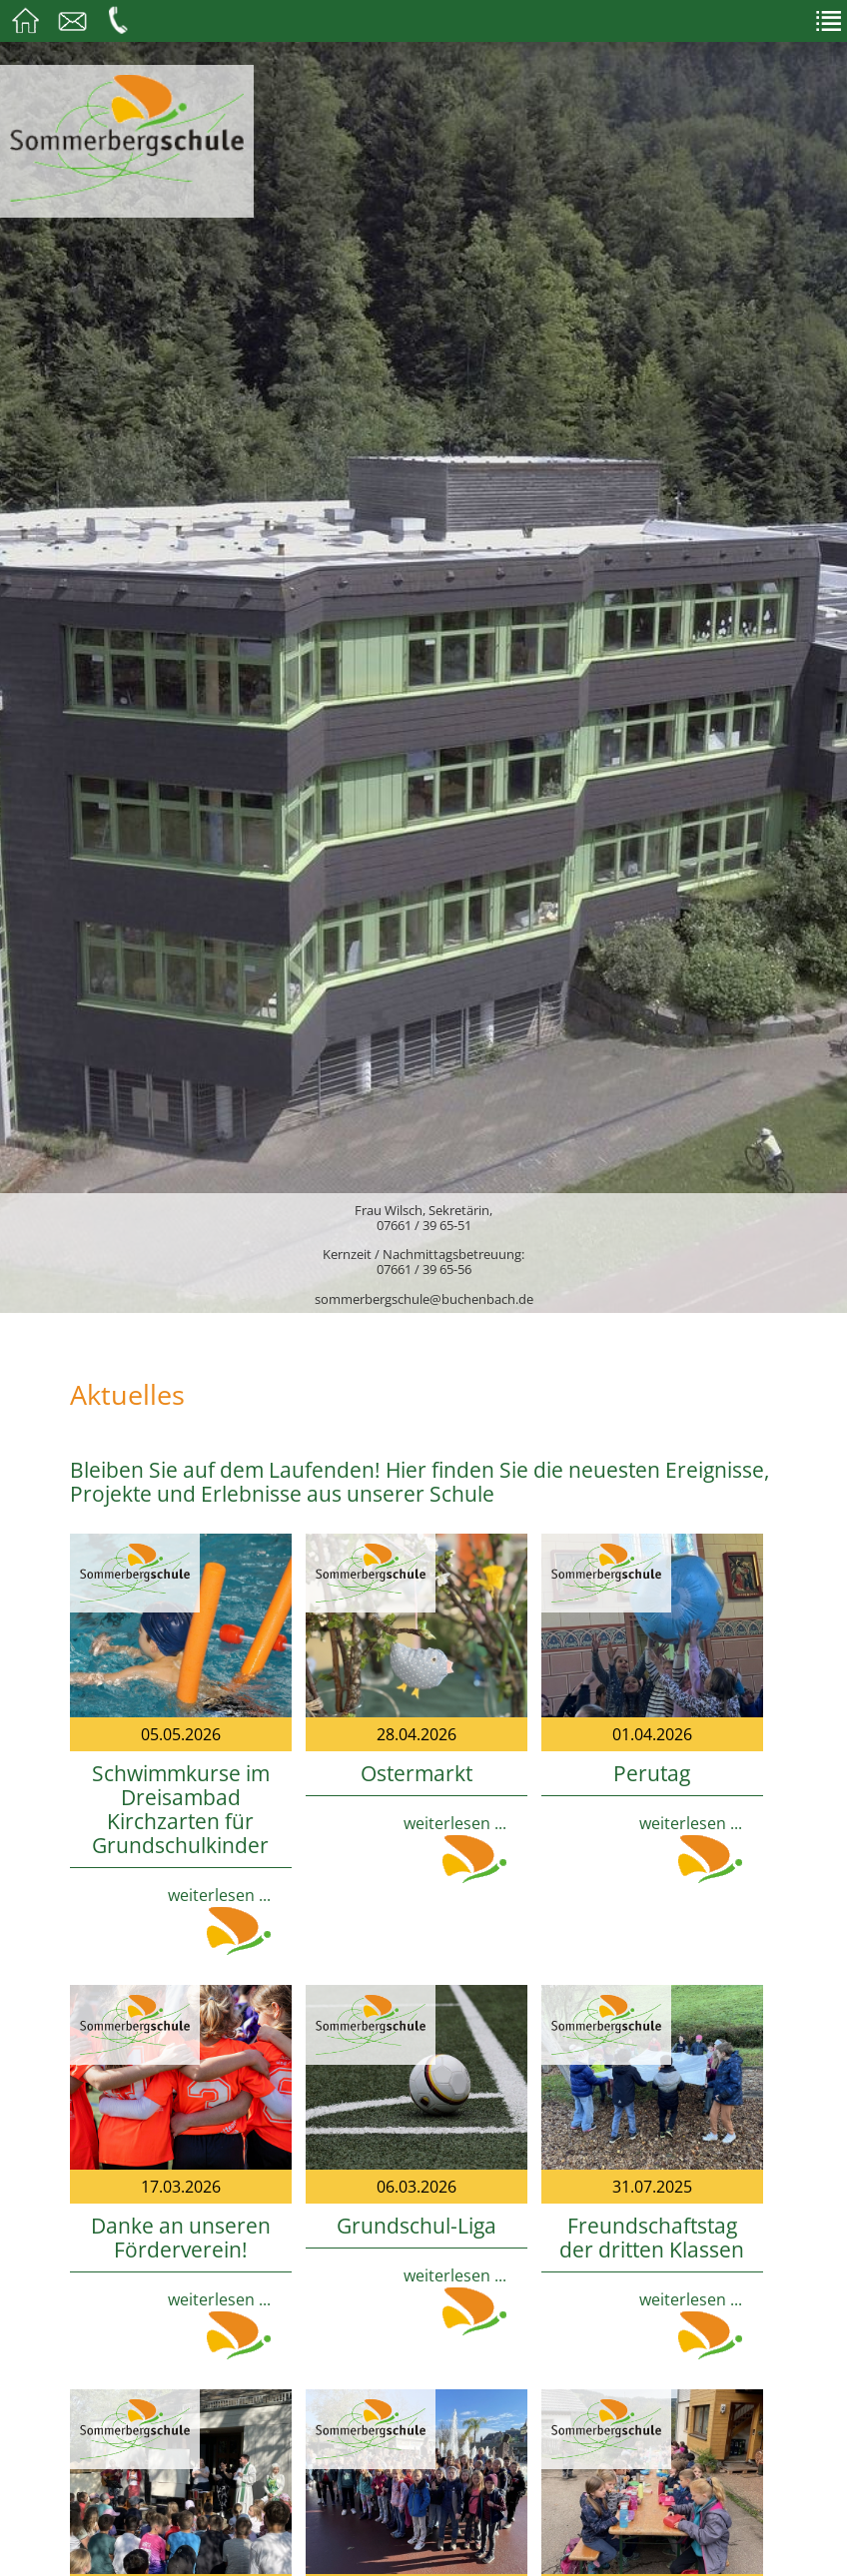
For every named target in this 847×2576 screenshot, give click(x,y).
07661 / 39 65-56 (424, 1269)
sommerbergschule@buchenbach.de (424, 1299)
